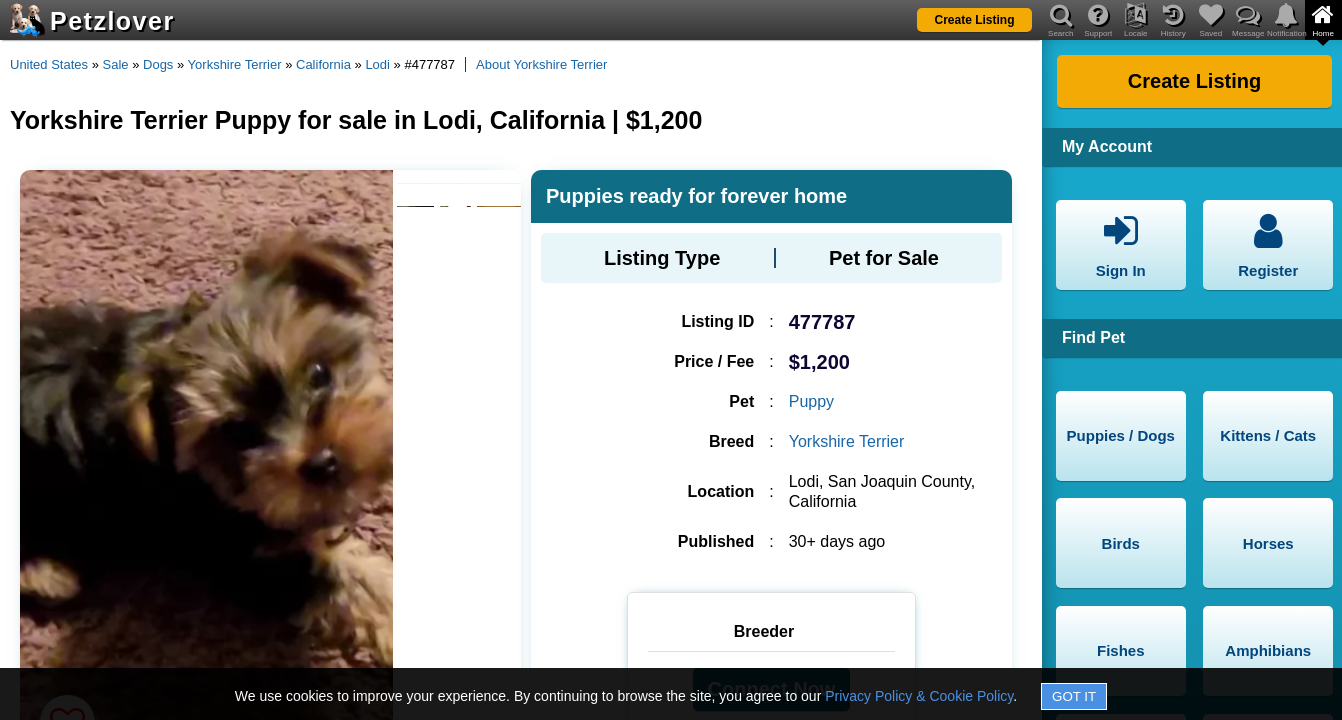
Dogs (158, 64)
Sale (116, 64)
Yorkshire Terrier (235, 64)
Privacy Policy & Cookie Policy (919, 696)
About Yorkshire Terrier (541, 64)
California (323, 64)
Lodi (377, 64)
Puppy (811, 401)
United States (49, 64)
